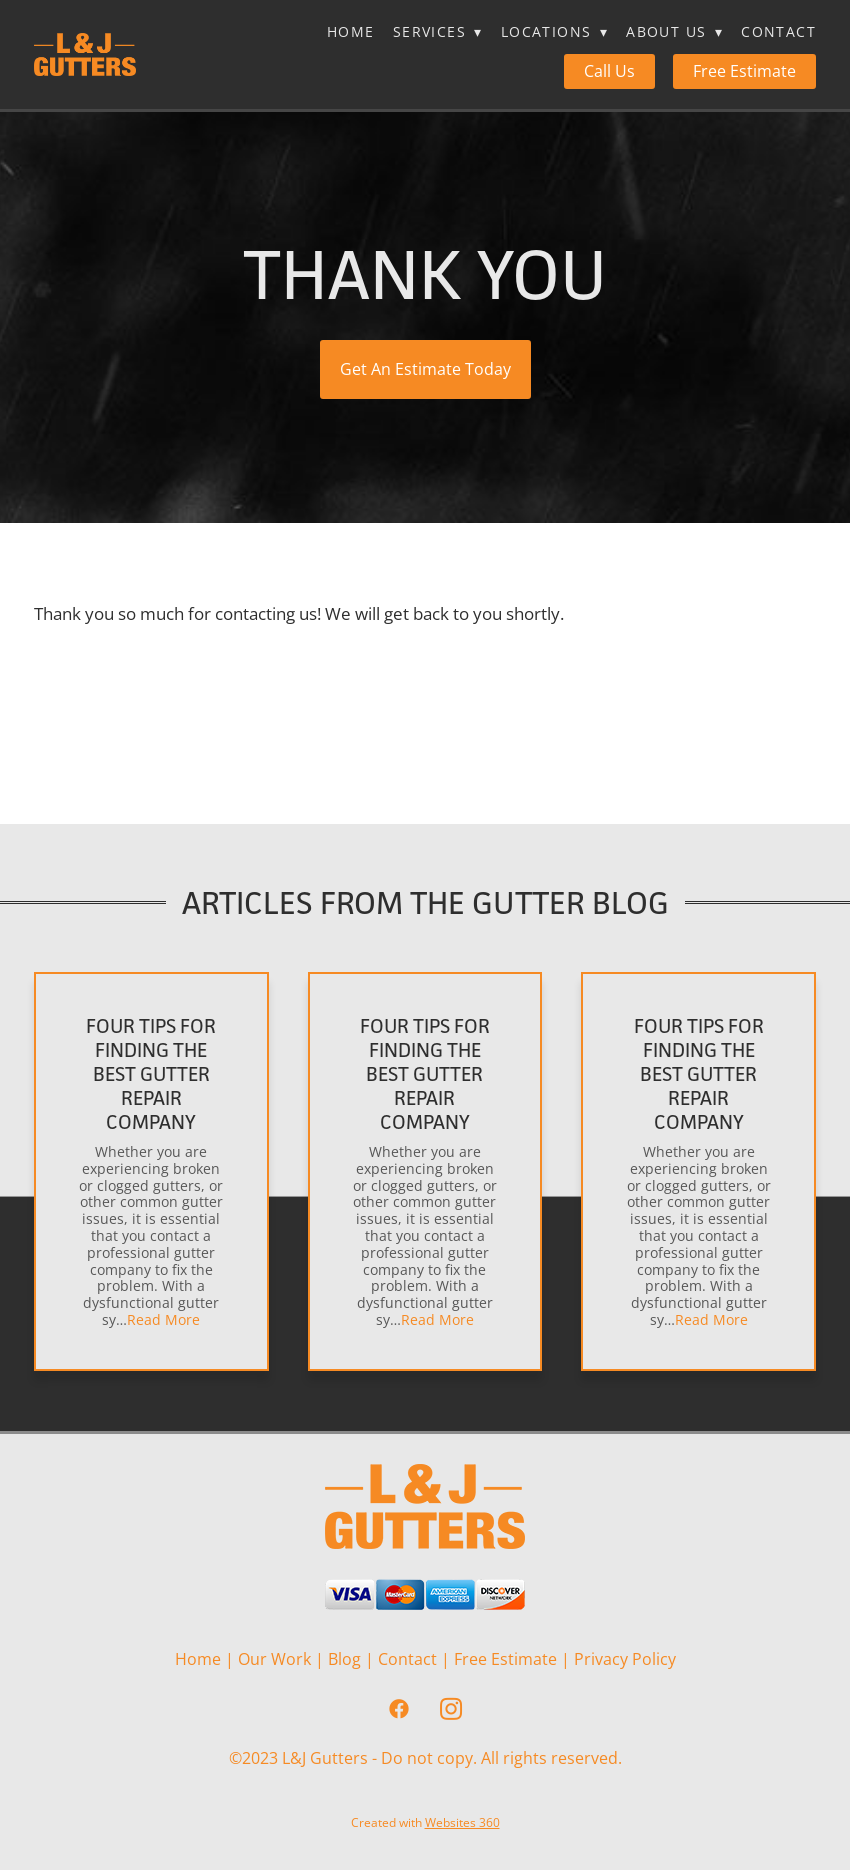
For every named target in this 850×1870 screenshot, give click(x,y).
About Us (674, 31)
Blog (344, 1659)
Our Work (274, 1659)
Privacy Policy (625, 1659)
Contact (778, 31)
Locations (554, 31)
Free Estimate (744, 71)
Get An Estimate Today (425, 369)
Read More (163, 1319)
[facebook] (399, 1709)
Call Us (609, 71)
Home (351, 31)
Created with (425, 1822)
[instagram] (451, 1709)
